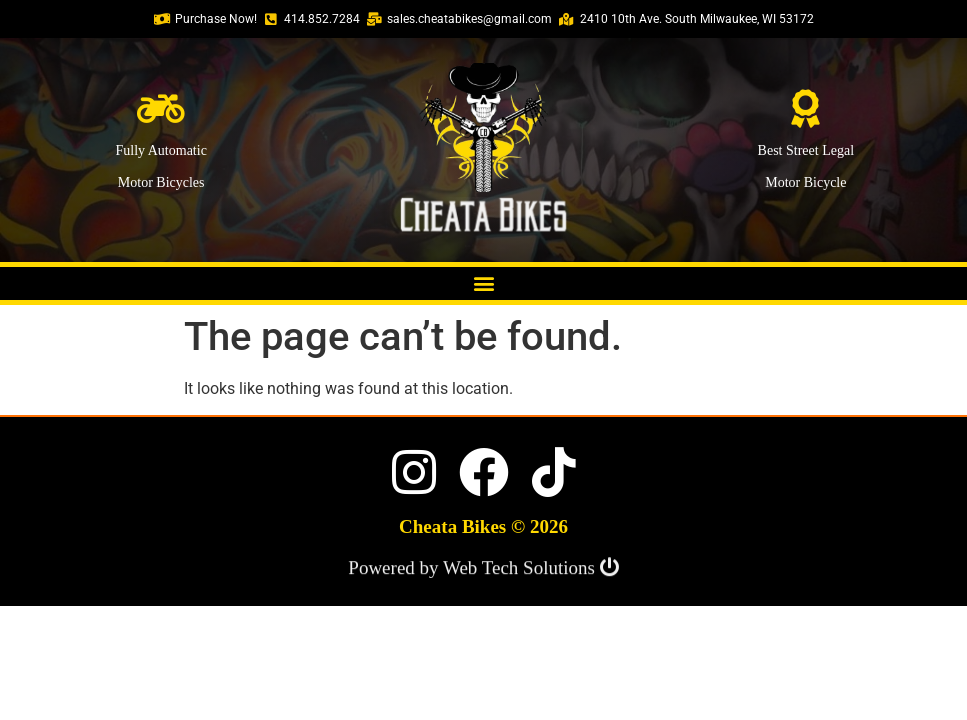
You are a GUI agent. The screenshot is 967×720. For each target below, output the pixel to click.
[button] (483, 283)
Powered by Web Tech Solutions (483, 569)
